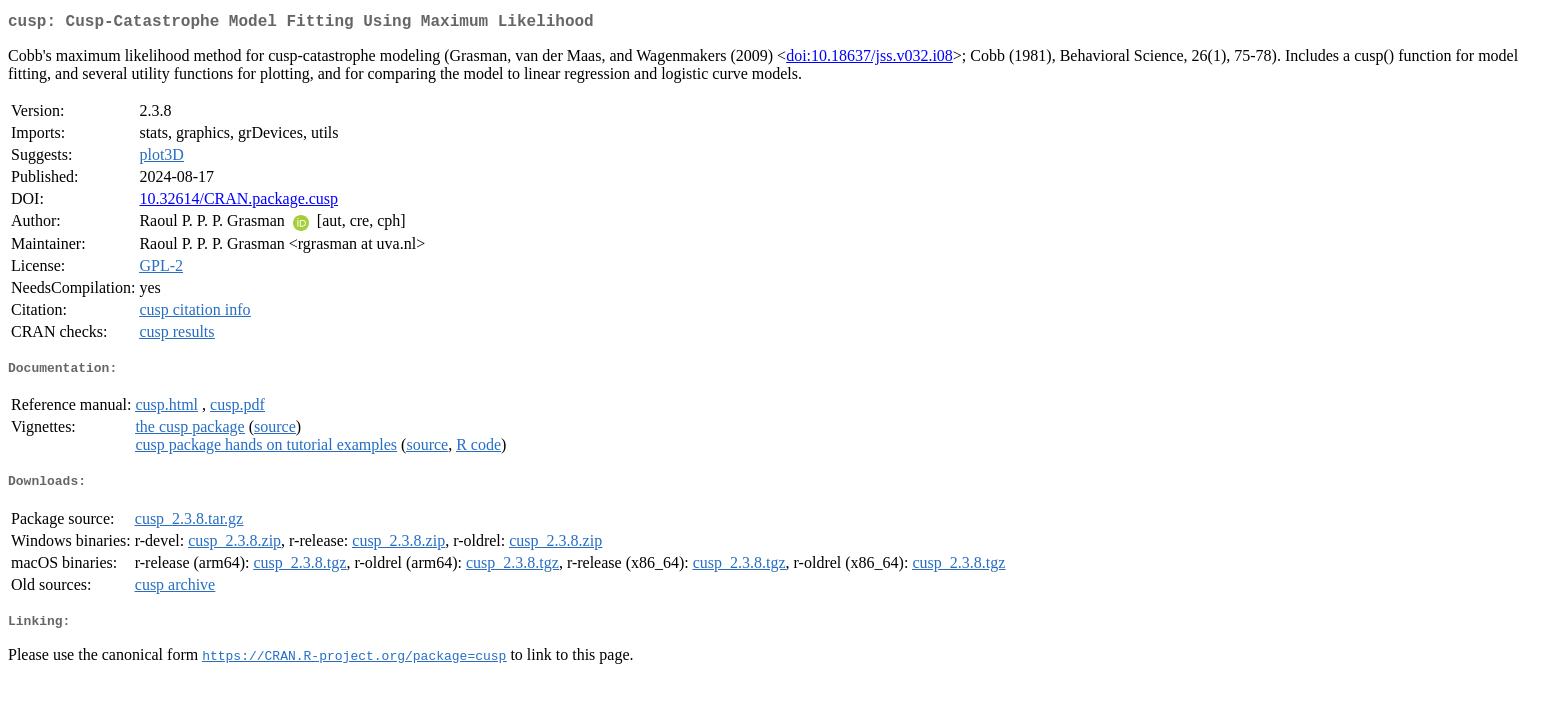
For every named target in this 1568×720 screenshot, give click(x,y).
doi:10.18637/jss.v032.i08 (869, 59)
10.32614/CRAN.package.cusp (238, 202)
